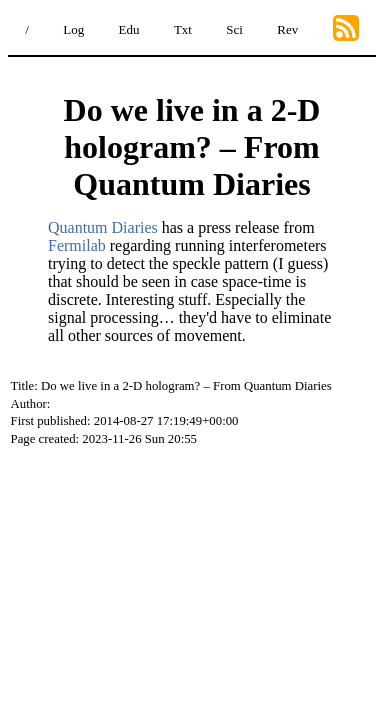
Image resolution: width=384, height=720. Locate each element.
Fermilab (77, 245)
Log (73, 29)
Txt (183, 29)
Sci (234, 29)
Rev (287, 29)
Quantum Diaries (103, 227)
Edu (129, 29)
